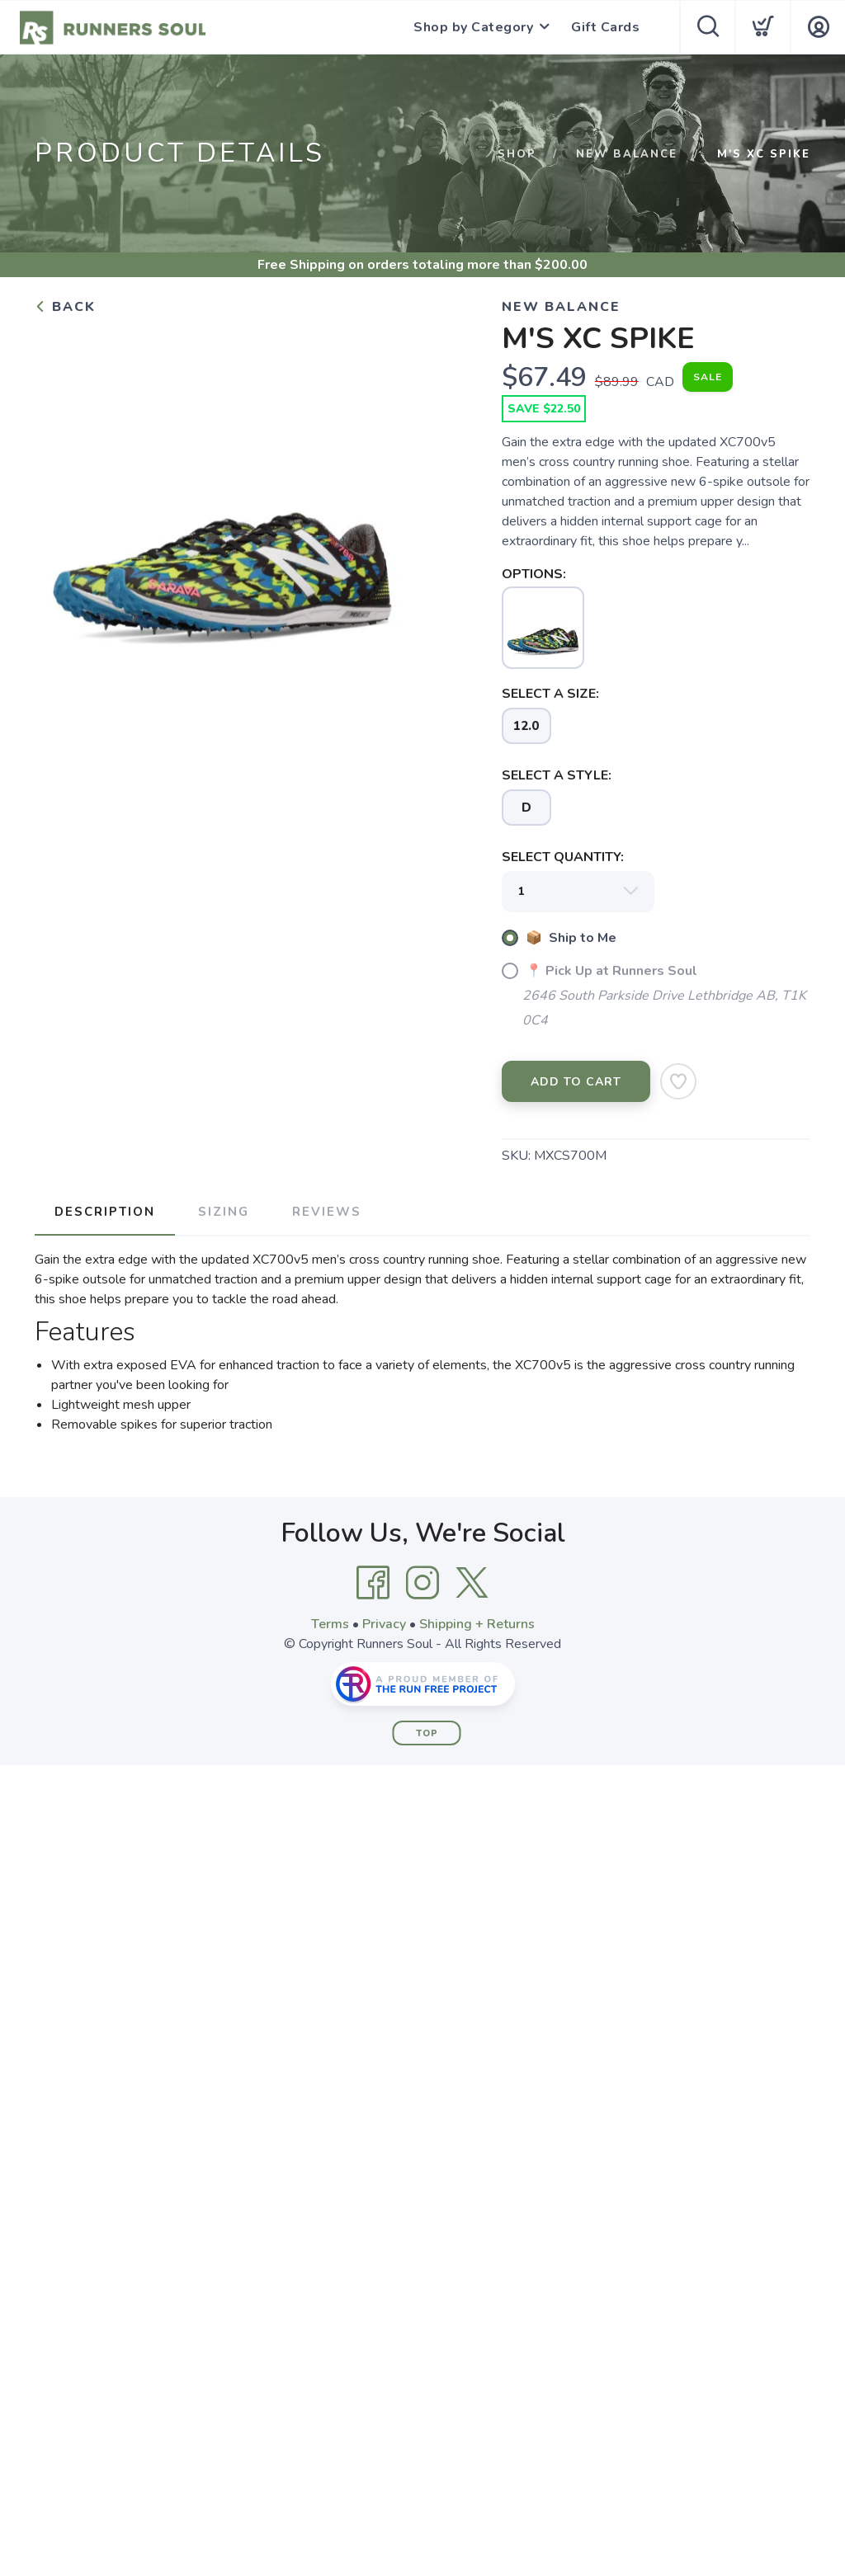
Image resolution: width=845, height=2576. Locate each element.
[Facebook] (373, 1583)
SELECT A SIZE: (550, 694)
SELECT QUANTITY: (563, 857)
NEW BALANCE (626, 154)
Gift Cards (605, 27)
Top (427, 1733)
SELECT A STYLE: (556, 775)
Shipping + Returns (477, 1624)
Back (65, 307)
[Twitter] (472, 1583)
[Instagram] (422, 1583)
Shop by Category (473, 27)
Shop (517, 154)
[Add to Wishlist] (678, 1081)
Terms (330, 1624)
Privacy (384, 1624)
